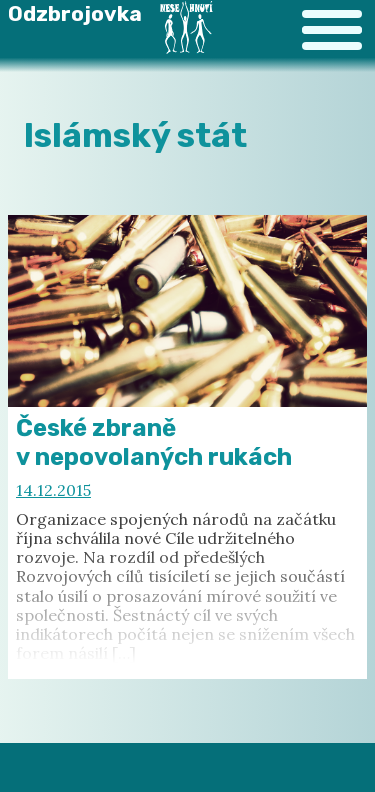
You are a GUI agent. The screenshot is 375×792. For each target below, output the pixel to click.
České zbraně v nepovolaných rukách (154, 442)
